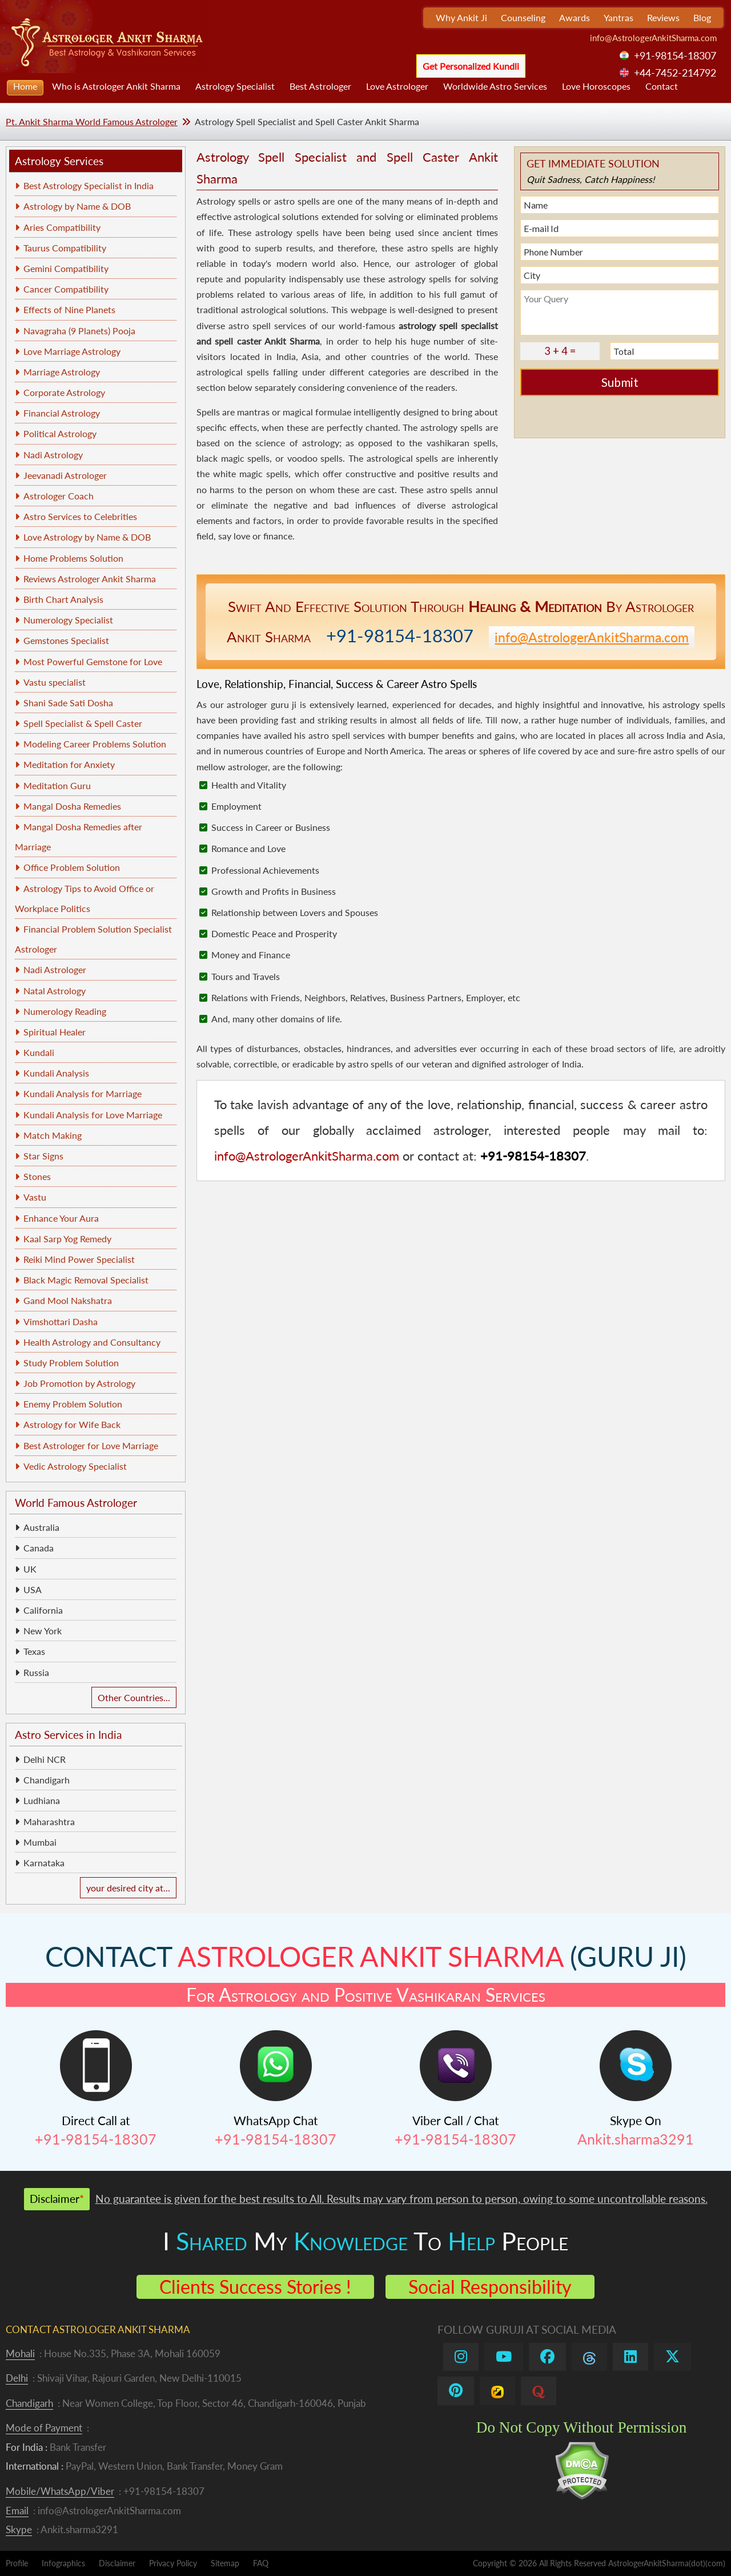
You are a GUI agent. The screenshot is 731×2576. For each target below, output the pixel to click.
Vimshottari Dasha (60, 1321)
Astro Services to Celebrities (80, 516)
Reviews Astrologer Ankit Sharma (89, 578)
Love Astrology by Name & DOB (87, 536)
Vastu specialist (54, 682)
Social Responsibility (490, 2286)
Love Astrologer (397, 86)
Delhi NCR (44, 1759)
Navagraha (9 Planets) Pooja (79, 330)
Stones (37, 1176)
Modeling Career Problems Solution (94, 743)
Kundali (38, 1052)
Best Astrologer (320, 86)
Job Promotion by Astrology (79, 1383)
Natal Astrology (54, 990)
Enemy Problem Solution (72, 1403)
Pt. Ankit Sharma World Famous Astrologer (92, 121)
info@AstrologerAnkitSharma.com (653, 38)
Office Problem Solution (71, 867)
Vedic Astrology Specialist (75, 1466)
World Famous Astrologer (76, 1502)
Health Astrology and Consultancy (91, 1342)
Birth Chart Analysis (63, 599)
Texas (34, 1651)
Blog (702, 17)
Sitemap (225, 2563)
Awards (574, 17)
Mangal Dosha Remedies (72, 806)
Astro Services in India (68, 1734)
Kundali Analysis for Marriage (82, 1093)
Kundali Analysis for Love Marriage (92, 1114)
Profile (17, 2563)
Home (25, 86)
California (43, 1610)
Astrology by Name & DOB (77, 206)
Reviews (663, 17)
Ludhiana (41, 1800)
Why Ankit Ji (461, 17)
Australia (41, 1527)
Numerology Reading (64, 1011)
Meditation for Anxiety (69, 764)
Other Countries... (134, 1697)
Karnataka (44, 1862)
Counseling (523, 17)
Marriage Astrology (61, 371)
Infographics (63, 2563)
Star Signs (43, 1155)
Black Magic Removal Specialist (85, 1279)
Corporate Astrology (64, 392)
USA (32, 1589)
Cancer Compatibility (66, 288)
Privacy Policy (173, 2563)
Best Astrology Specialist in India (88, 185)
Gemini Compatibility (66, 268)
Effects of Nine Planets (69, 309)
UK (30, 1568)
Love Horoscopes (596, 86)
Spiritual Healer (54, 1031)
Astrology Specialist (235, 86)
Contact (661, 86)
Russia (36, 1672)
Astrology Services (59, 160)
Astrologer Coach (58, 495)
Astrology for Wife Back (72, 1424)
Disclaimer (117, 2563)
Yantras (618, 17)
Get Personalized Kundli (471, 66)
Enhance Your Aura (61, 1218)
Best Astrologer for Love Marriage (90, 1445)
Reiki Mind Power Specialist (79, 1259)
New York (42, 1630)
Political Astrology (60, 433)
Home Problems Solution (73, 558)
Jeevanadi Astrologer (65, 475)
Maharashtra (49, 1821)
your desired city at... (128, 1887)
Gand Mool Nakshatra (67, 1300)
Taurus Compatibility (64, 247)
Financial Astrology (61, 412)
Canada (38, 1547)
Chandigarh (46, 1779)
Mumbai (40, 1842)
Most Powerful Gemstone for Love (92, 661)
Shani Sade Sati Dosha (68, 702)
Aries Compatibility (62, 227)
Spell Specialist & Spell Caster (82, 723)
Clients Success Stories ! (255, 2286)
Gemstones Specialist (66, 640)
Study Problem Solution (71, 1362)
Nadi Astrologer (54, 969)
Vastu (34, 1196)
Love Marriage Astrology (72, 351)
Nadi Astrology (53, 454)
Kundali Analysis (56, 1072)
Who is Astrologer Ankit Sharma (116, 86)
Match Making (52, 1135)
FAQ (260, 2563)
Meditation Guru (57, 785)
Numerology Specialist (68, 619)
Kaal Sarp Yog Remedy (67, 1238)
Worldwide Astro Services (495, 86)
